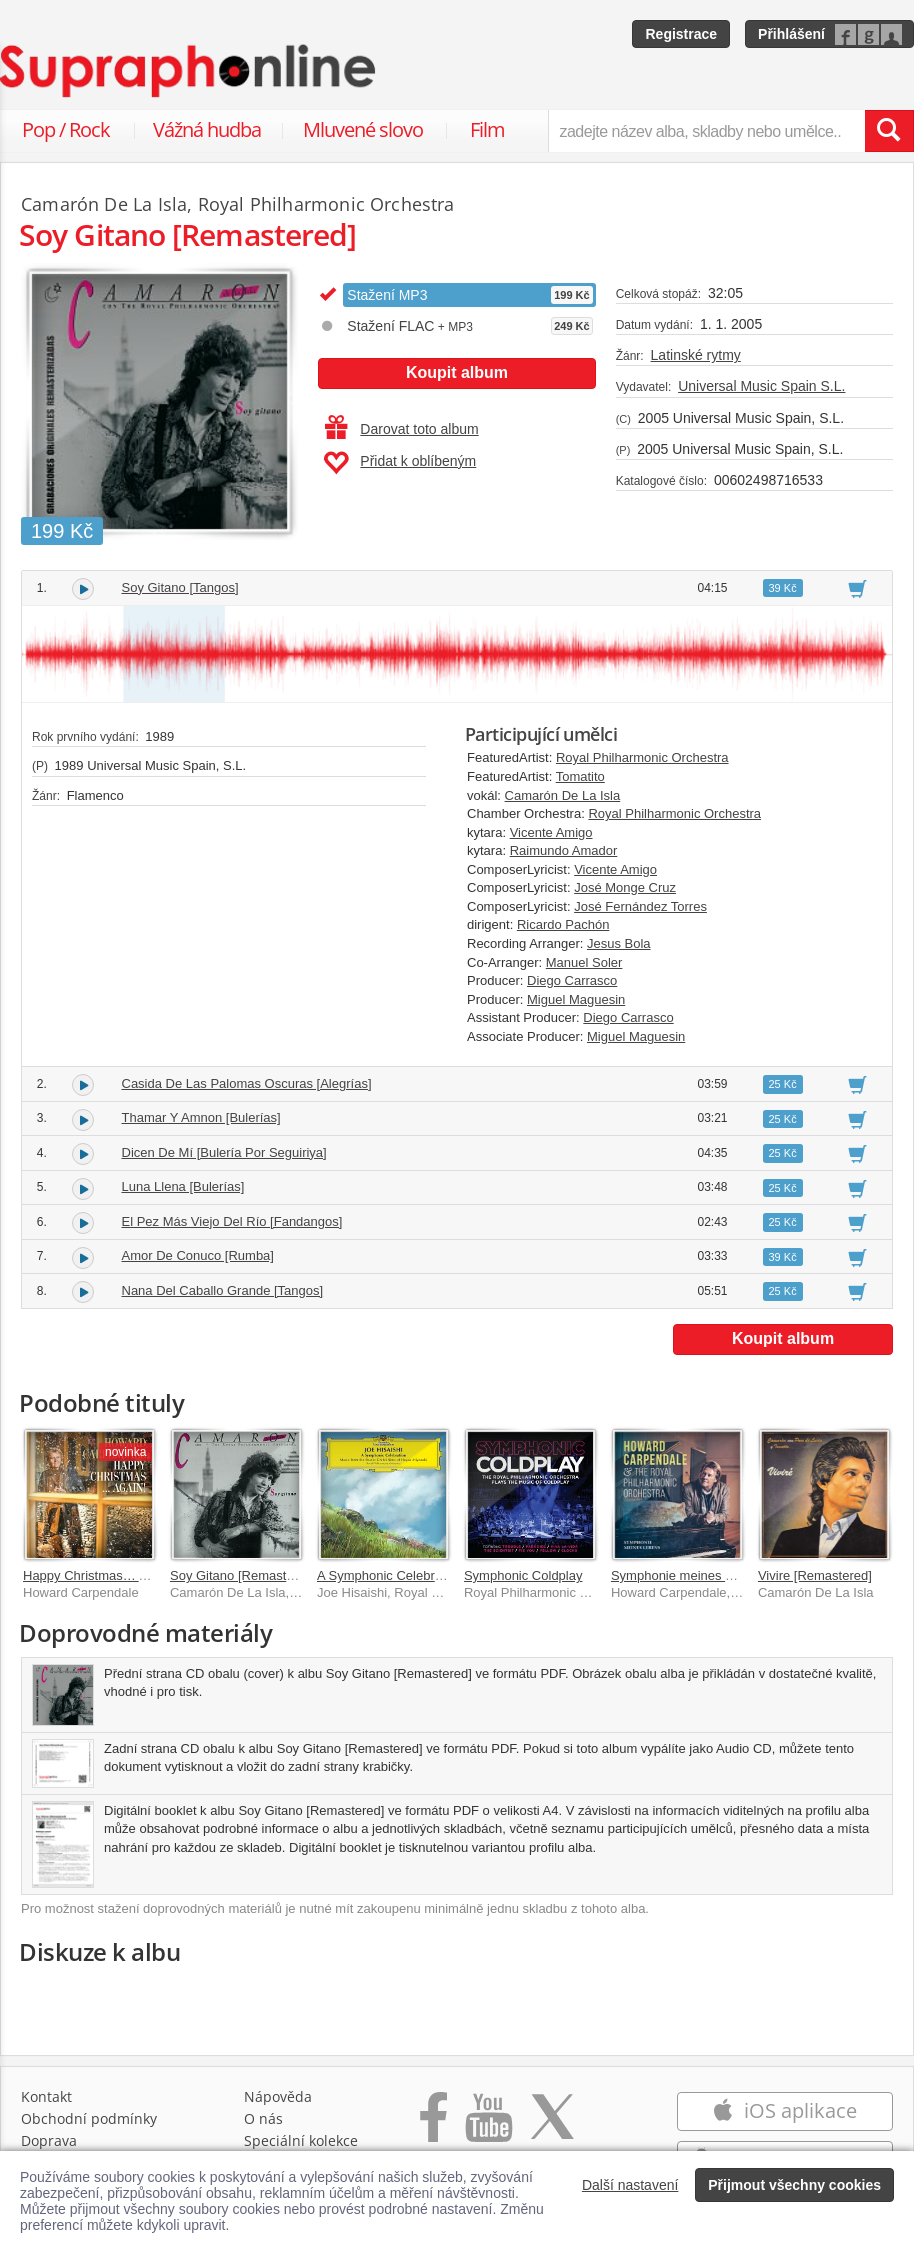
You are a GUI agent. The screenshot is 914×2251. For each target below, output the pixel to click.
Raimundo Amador (564, 850)
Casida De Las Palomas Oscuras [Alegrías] (247, 1083)
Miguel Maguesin (576, 999)
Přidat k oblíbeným (399, 463)
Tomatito (580, 776)
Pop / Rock (66, 129)
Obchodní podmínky (89, 2118)
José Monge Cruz (625, 887)
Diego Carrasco (572, 980)
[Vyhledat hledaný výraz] (889, 131)
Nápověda (278, 2096)
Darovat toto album (401, 429)
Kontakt (46, 2096)
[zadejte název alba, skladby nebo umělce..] (706, 131)
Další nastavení (630, 2185)
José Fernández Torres (640, 906)
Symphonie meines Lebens (689, 1575)
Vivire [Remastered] (815, 1575)
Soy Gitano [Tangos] (180, 587)
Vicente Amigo (551, 832)
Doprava (49, 2140)
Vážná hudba (207, 129)
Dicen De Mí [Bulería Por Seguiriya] (224, 1152)
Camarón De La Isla (563, 795)
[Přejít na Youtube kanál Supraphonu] (488, 2127)
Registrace (681, 34)
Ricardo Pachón (563, 924)
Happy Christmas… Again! (99, 1575)
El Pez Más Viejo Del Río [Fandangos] (232, 1221)
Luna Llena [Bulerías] (183, 1186)
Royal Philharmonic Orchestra (642, 757)
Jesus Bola (619, 943)
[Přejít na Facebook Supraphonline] (433, 2127)
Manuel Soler (584, 962)
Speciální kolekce (301, 2140)
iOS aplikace (784, 2110)
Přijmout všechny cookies (794, 2185)
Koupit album (457, 372)
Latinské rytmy (696, 355)
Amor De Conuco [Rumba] (198, 1255)
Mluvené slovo (363, 129)
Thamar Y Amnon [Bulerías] (201, 1117)
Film (487, 129)
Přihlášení (791, 34)
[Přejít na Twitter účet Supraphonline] (552, 2127)
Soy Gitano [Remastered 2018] (259, 1575)
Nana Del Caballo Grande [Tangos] (223, 1290)
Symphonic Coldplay (523, 1575)
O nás (263, 2118)
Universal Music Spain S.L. (761, 386)
